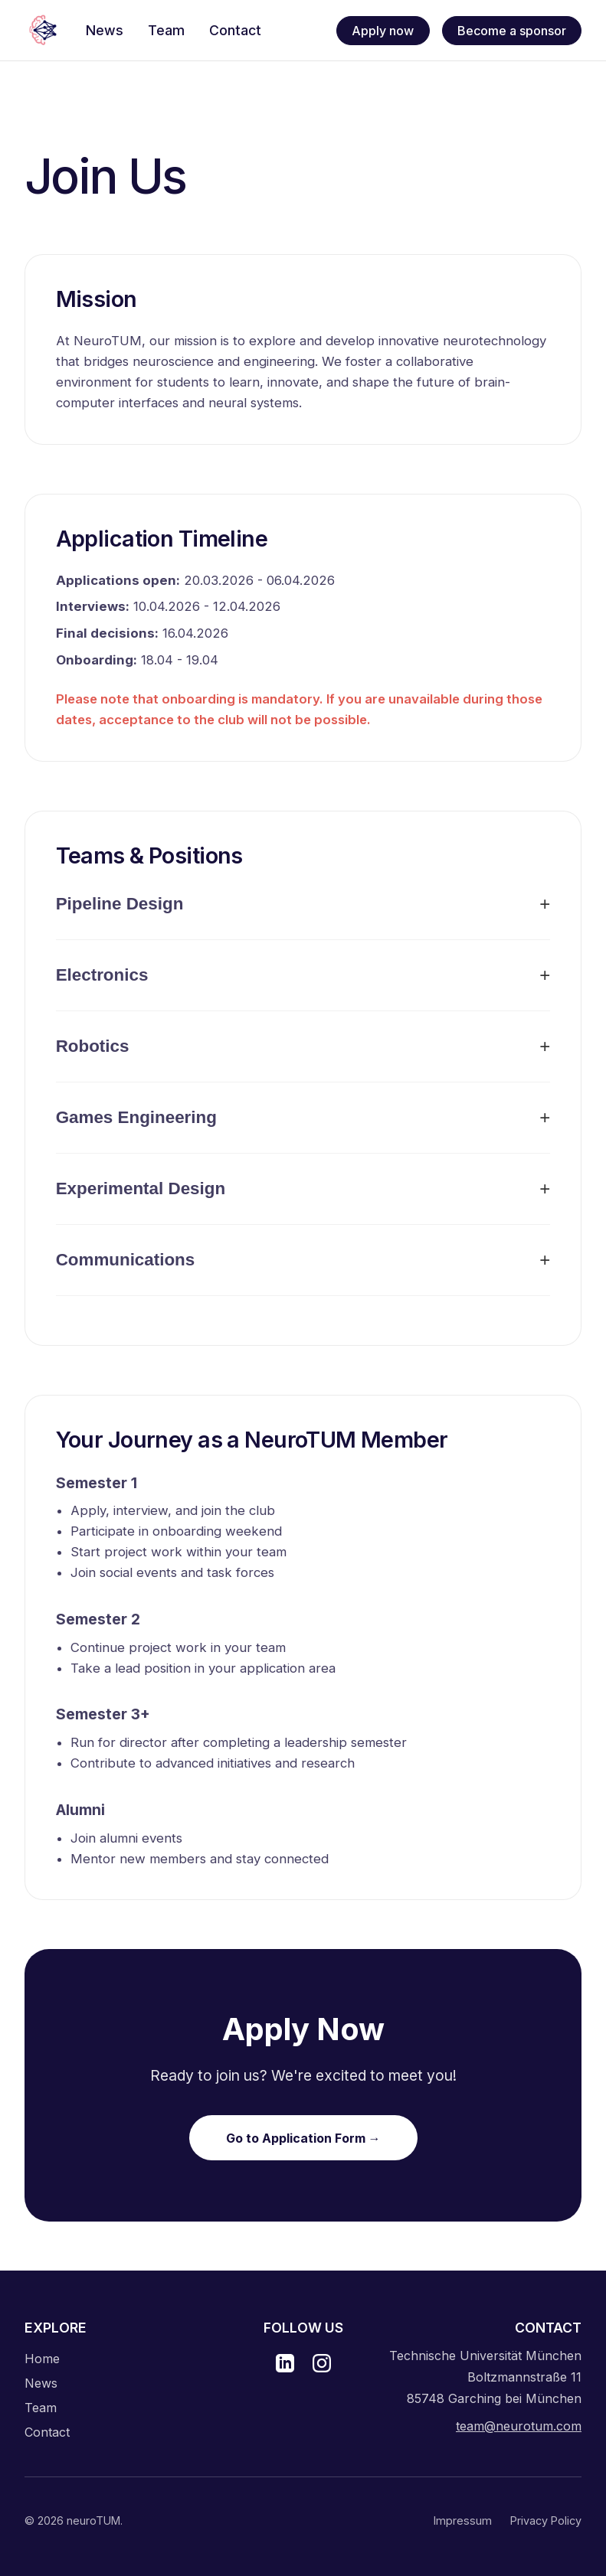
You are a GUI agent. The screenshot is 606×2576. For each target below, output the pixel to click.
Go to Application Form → (303, 2138)
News (41, 2383)
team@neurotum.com (518, 2426)
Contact (47, 2432)
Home (42, 2358)
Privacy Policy (545, 2520)
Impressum (463, 2520)
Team (41, 2407)
